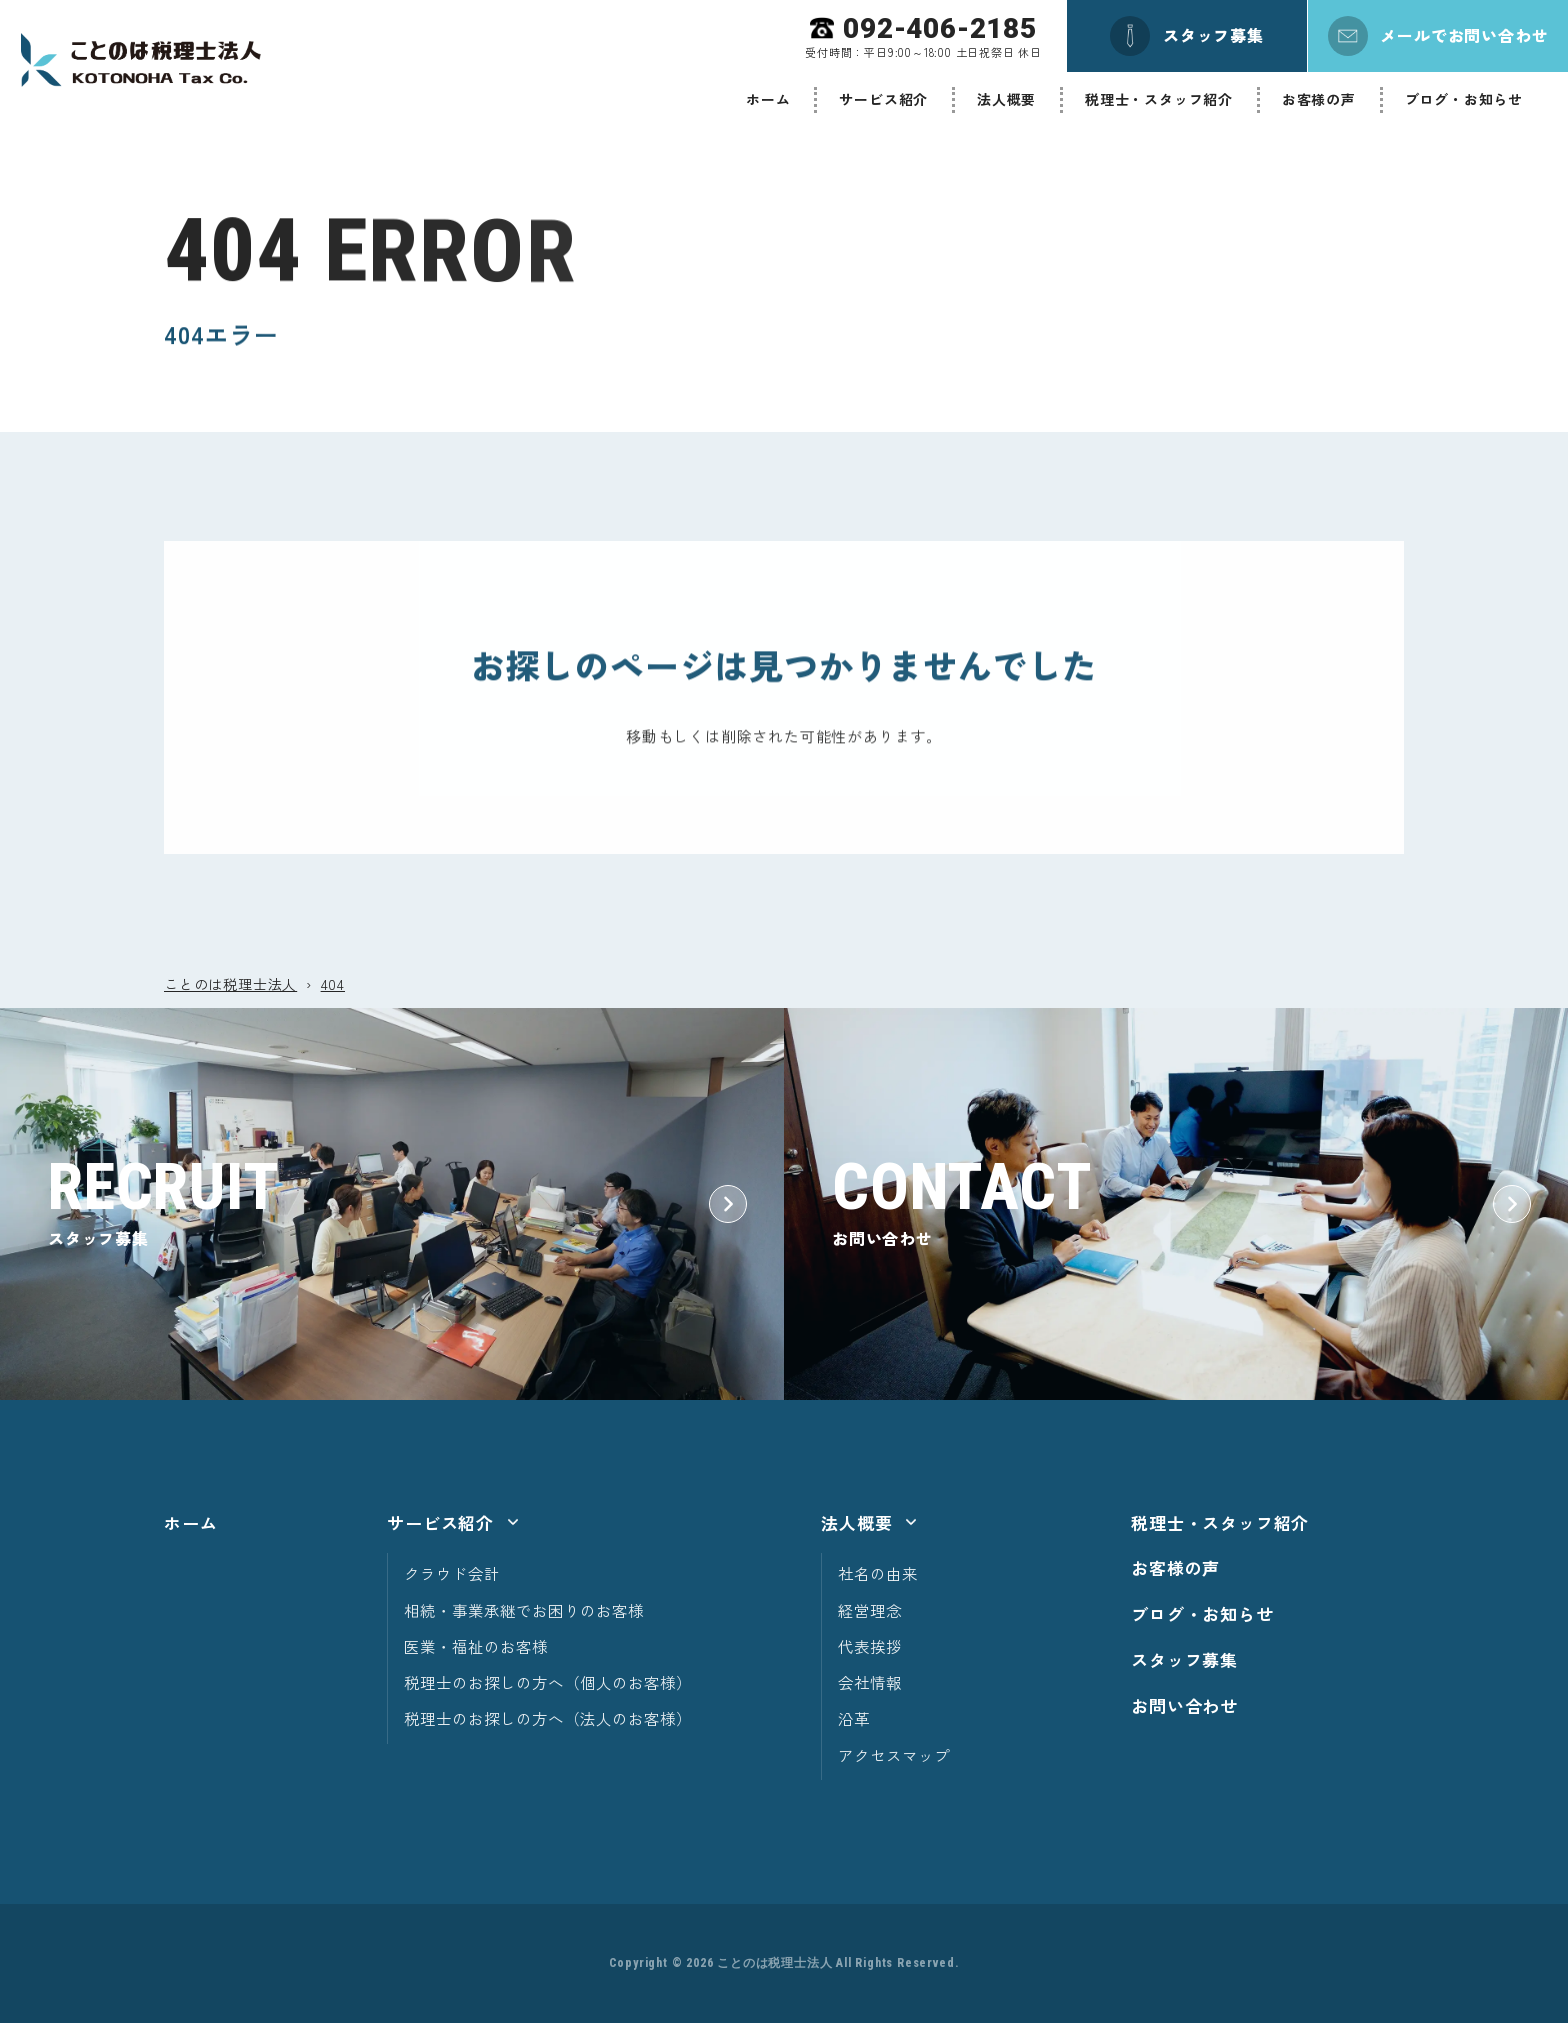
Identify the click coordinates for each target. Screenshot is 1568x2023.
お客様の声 (1319, 99)
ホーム (768, 99)
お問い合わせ (1184, 1705)
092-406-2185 (940, 28)
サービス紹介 (883, 99)
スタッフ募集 (1184, 1659)
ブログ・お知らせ (1464, 99)
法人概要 (1006, 99)
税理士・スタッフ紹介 (1159, 99)
